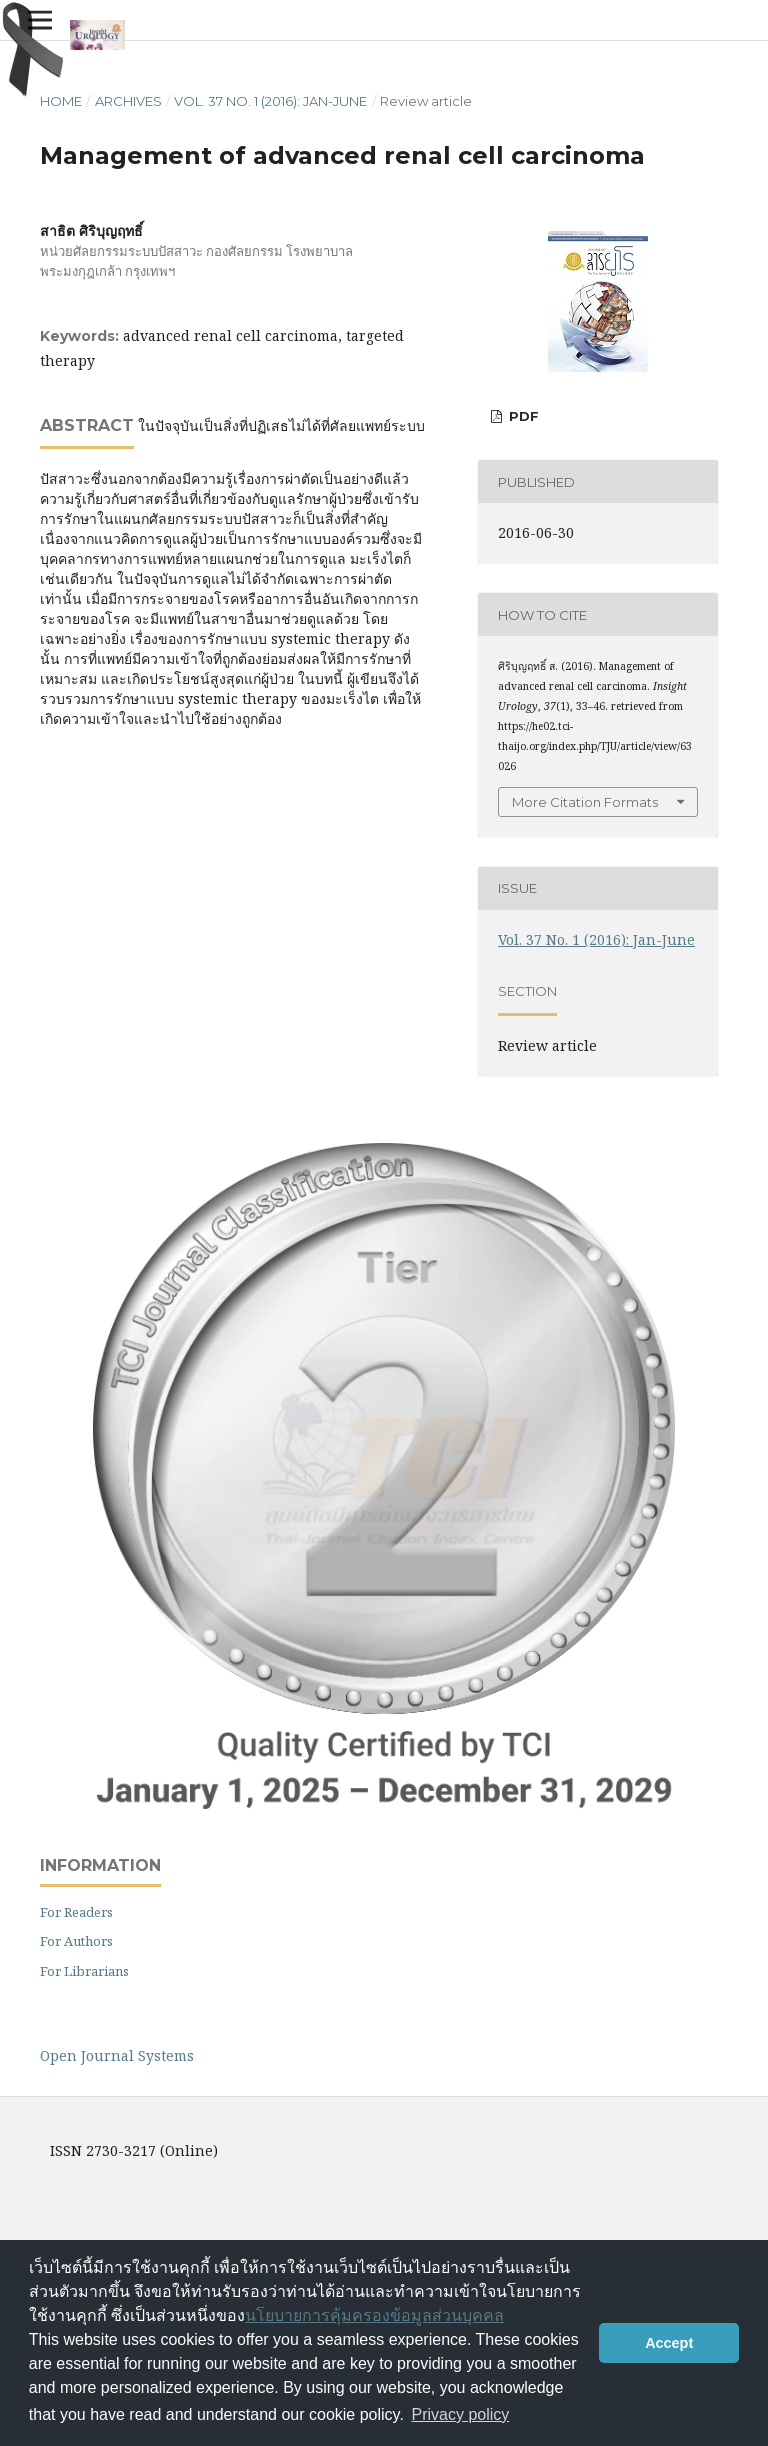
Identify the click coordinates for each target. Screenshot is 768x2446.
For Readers (76, 1912)
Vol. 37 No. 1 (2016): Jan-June (270, 101)
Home (61, 101)
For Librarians (84, 1971)
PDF (522, 416)
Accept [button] (669, 2343)
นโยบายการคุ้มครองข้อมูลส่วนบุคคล (374, 2315)
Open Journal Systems (117, 2055)
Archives (128, 101)
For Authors (76, 1941)
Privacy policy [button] (461, 2414)
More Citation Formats (585, 802)
